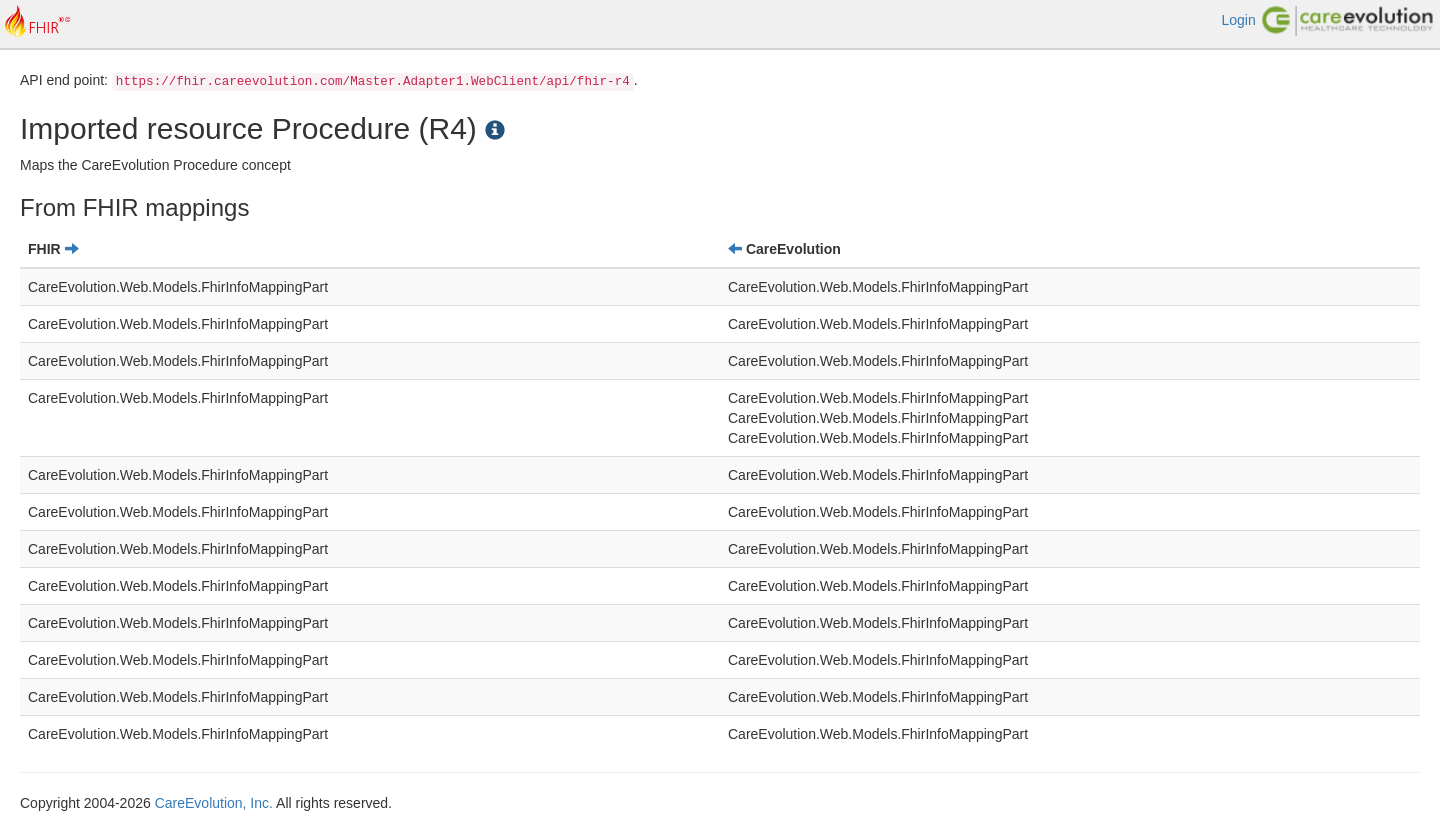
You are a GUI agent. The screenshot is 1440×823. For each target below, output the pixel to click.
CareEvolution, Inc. (214, 803)
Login (1238, 20)
